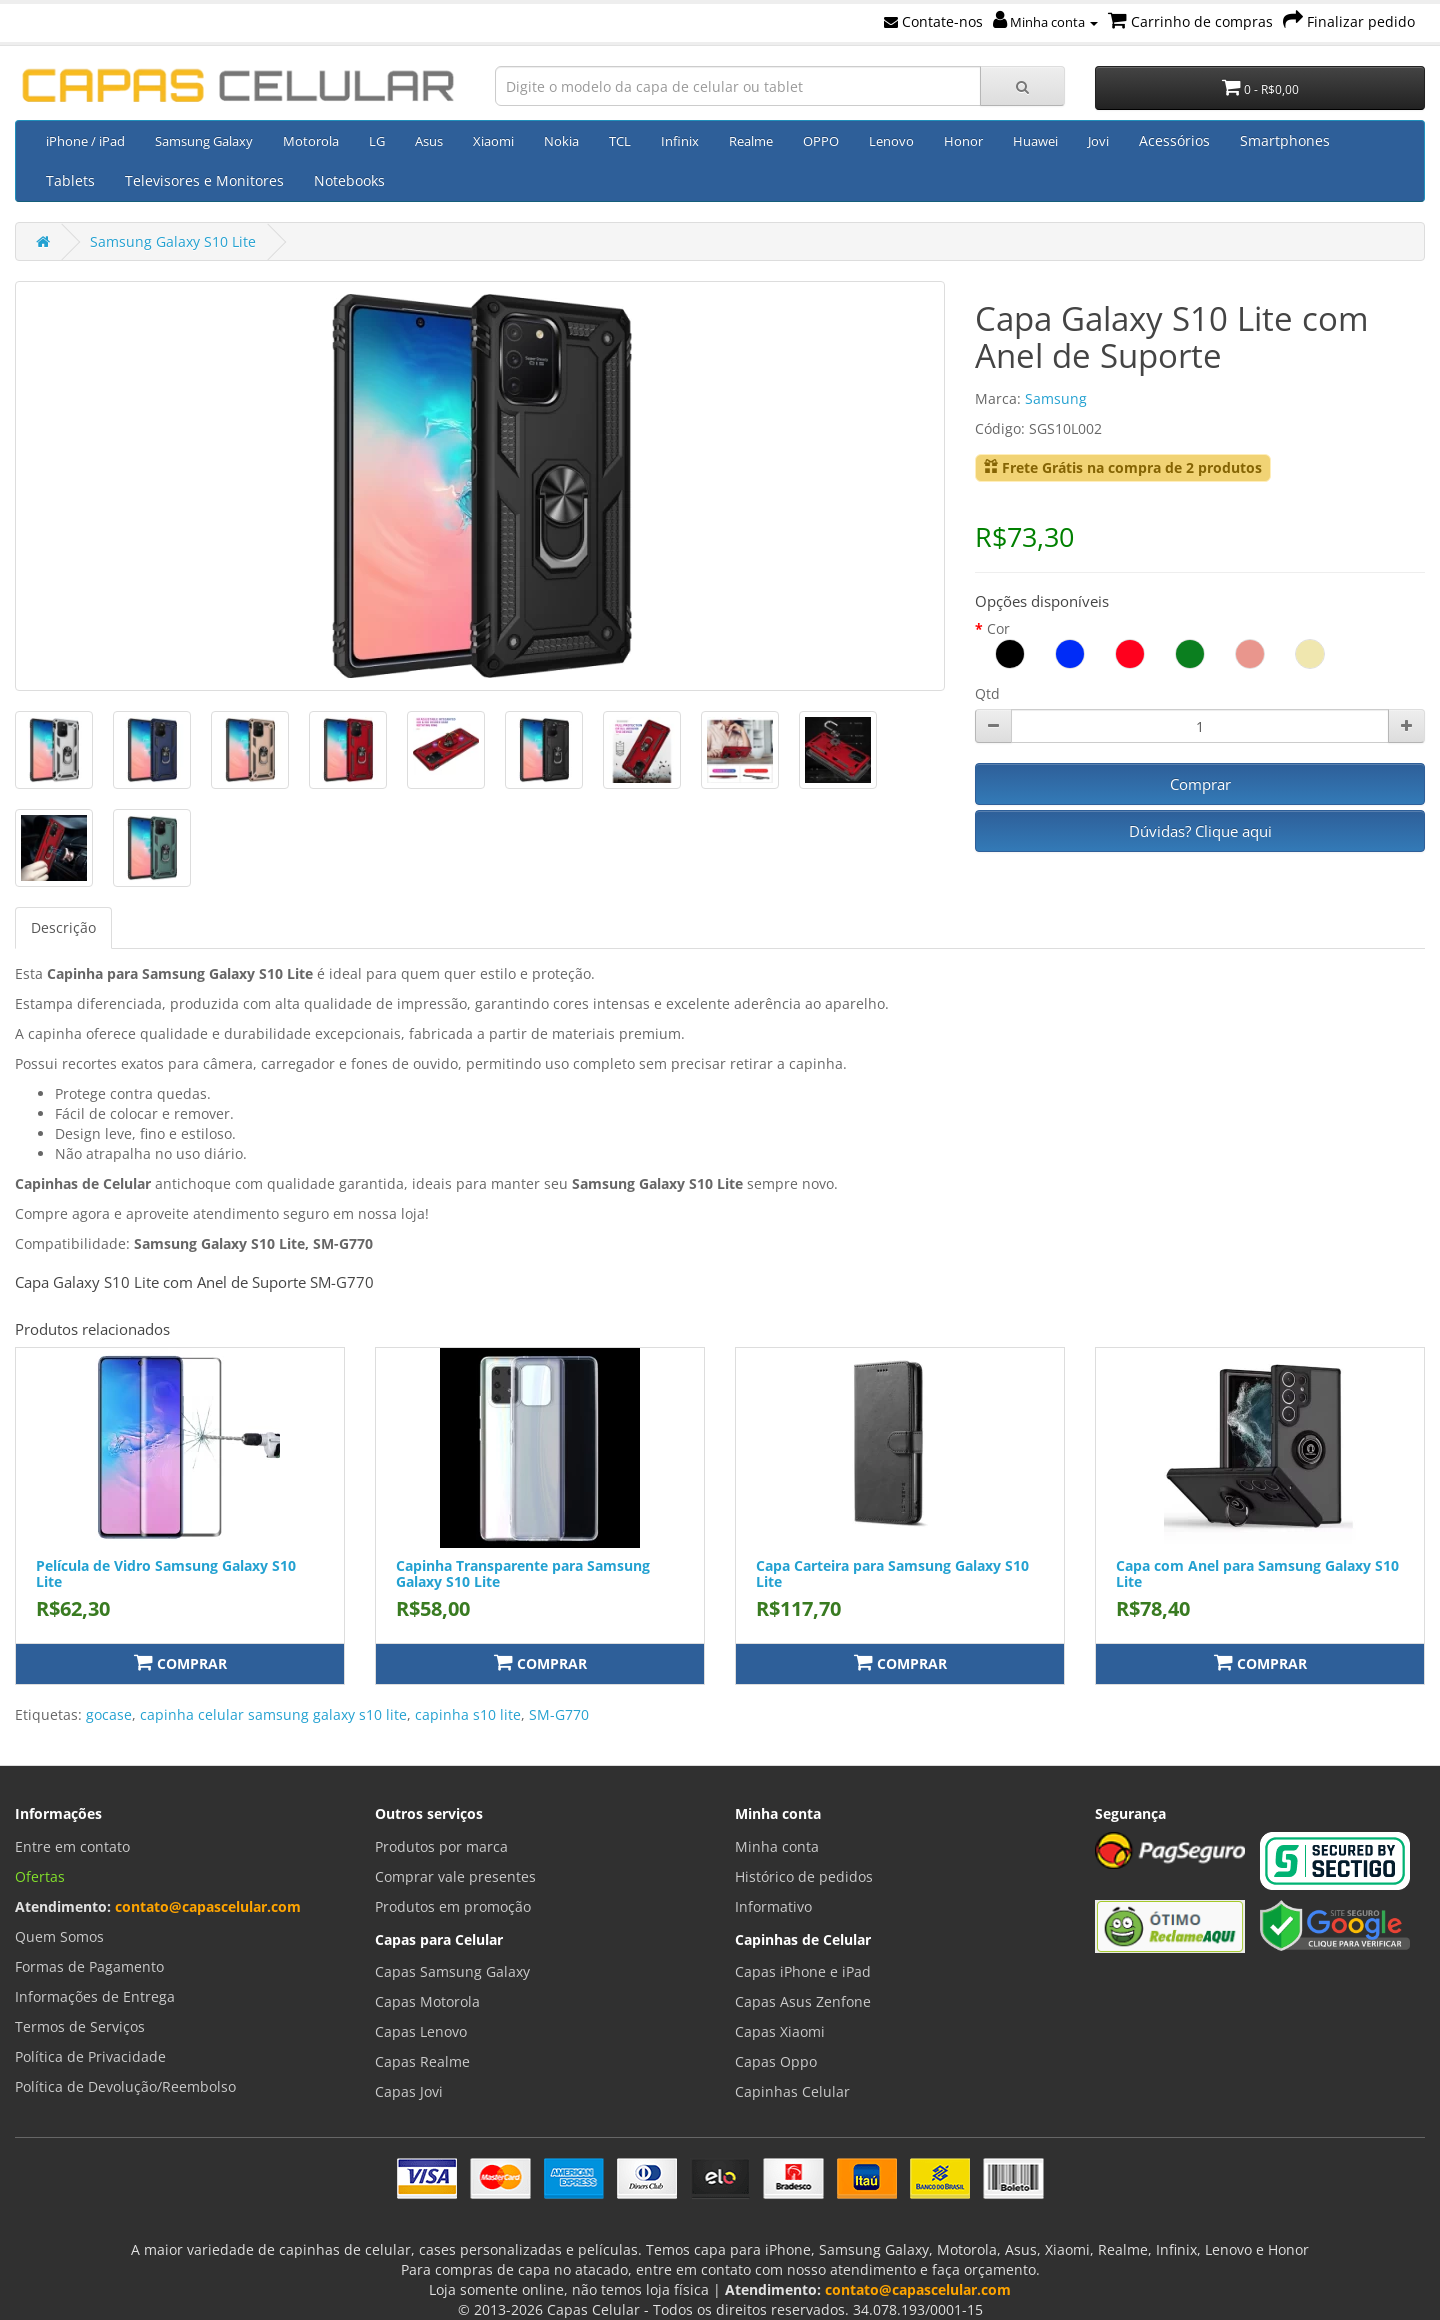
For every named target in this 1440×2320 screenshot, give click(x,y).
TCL (620, 141)
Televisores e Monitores (204, 180)
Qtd (987, 693)
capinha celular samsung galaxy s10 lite (273, 1714)
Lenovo (891, 141)
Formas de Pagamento (89, 1966)
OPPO (821, 141)
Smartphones (1285, 140)
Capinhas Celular (792, 2091)
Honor (963, 141)
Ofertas (40, 1876)
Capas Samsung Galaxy (452, 1971)
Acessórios (1174, 140)
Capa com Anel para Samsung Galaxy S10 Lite (1257, 1573)
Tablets (70, 180)
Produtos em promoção (453, 1906)
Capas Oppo (776, 2061)
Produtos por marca (441, 1846)
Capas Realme (422, 2061)
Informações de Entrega (95, 1996)
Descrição (63, 927)
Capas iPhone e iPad (803, 1971)
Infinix (680, 141)
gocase (109, 1714)
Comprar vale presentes (455, 1876)
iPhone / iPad (85, 141)
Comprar (1200, 784)
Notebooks (349, 180)
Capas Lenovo (421, 2031)
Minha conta (1045, 22)
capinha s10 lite (468, 1714)
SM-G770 (559, 1714)
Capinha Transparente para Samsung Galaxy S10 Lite (523, 1573)
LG (377, 141)
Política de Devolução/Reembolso (125, 2086)
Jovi (1098, 141)
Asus (429, 141)
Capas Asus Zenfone (803, 2001)
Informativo (773, 1906)
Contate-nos (933, 21)
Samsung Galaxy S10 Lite (173, 241)
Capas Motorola (427, 2001)
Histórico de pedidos (804, 1876)
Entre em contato (72, 1846)
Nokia (561, 141)
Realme (751, 141)
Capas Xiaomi (780, 2031)
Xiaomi (493, 141)
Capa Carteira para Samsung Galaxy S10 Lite (892, 1573)
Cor (998, 628)
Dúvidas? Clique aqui (1200, 831)
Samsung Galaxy (204, 141)
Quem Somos (59, 1936)
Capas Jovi (409, 2091)
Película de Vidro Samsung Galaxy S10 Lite (166, 1573)
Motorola (311, 141)
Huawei (1035, 141)
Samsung (1056, 398)
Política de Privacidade (90, 2056)
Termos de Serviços (80, 2026)
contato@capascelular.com (208, 1906)
